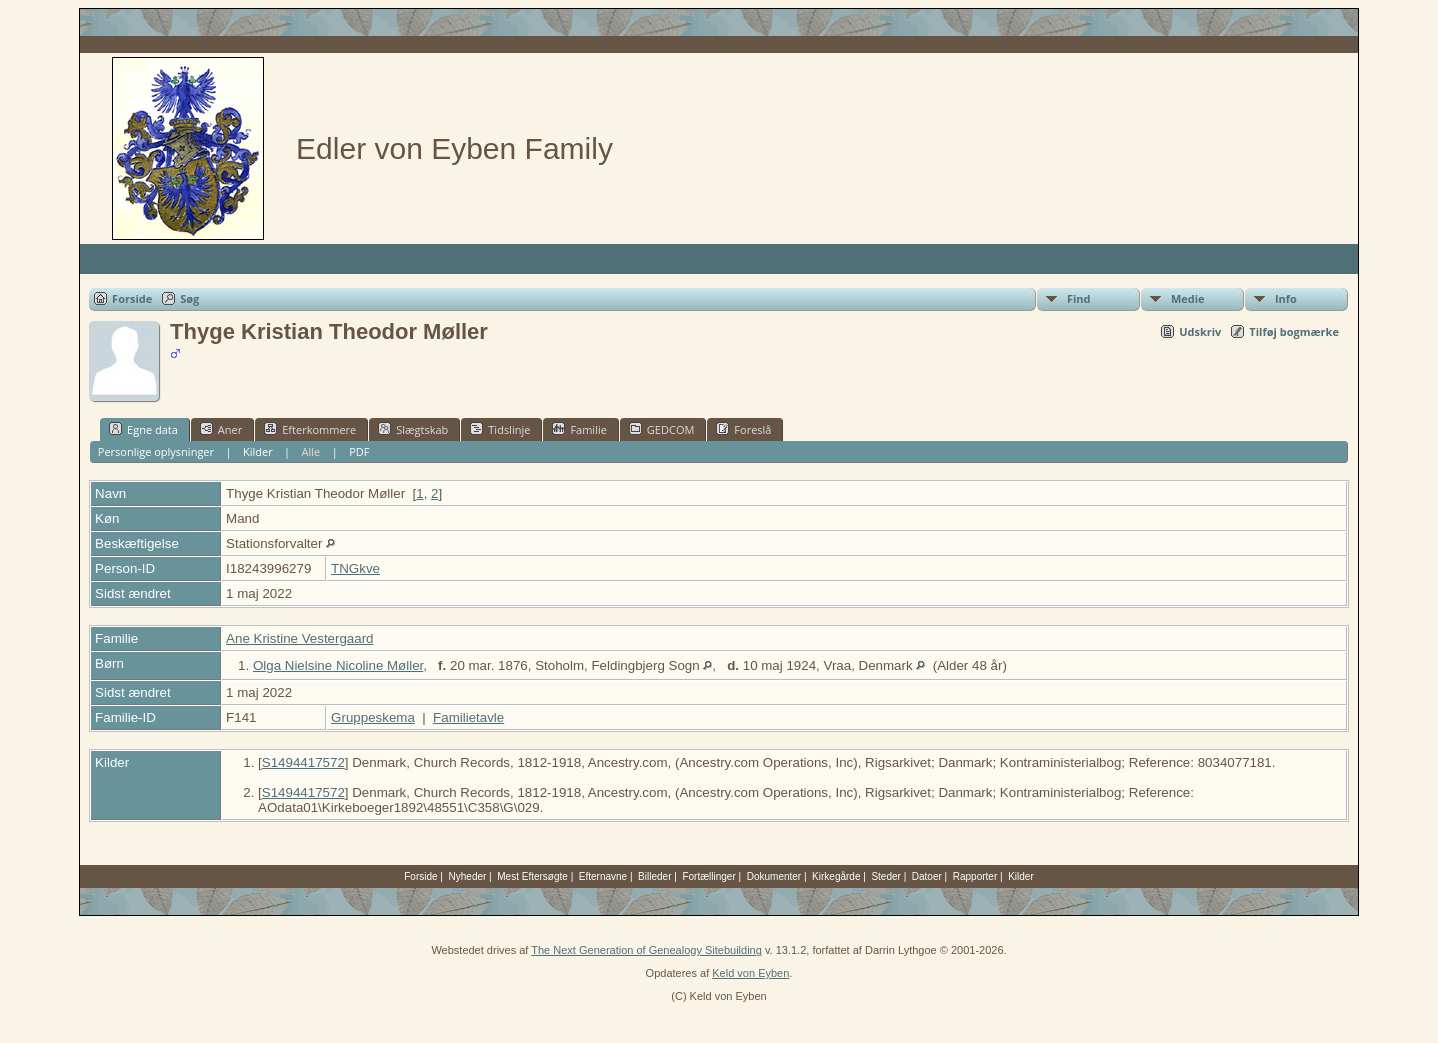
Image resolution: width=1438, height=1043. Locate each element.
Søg (189, 298)
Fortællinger (708, 876)
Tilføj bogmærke (1294, 331)
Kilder (258, 451)
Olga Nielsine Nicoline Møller (338, 665)
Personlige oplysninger (156, 451)
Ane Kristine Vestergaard (299, 638)
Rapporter (975, 876)
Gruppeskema (373, 717)
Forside (132, 298)
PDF (359, 451)
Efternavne (603, 876)
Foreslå (743, 429)
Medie (1188, 298)
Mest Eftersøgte (532, 876)
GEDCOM (661, 429)
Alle (311, 451)
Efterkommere (310, 429)
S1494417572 (303, 762)
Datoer (927, 876)
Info (1286, 298)
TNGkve (355, 568)
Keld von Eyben (750, 973)
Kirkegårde (836, 876)
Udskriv (1200, 331)
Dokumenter (774, 876)
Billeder (654, 876)
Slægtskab (413, 429)
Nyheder (468, 876)
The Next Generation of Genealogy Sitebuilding (646, 950)
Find (1079, 298)
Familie (579, 429)
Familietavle (468, 717)
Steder (885, 876)
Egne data (143, 429)
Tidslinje (500, 429)
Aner (221, 429)
